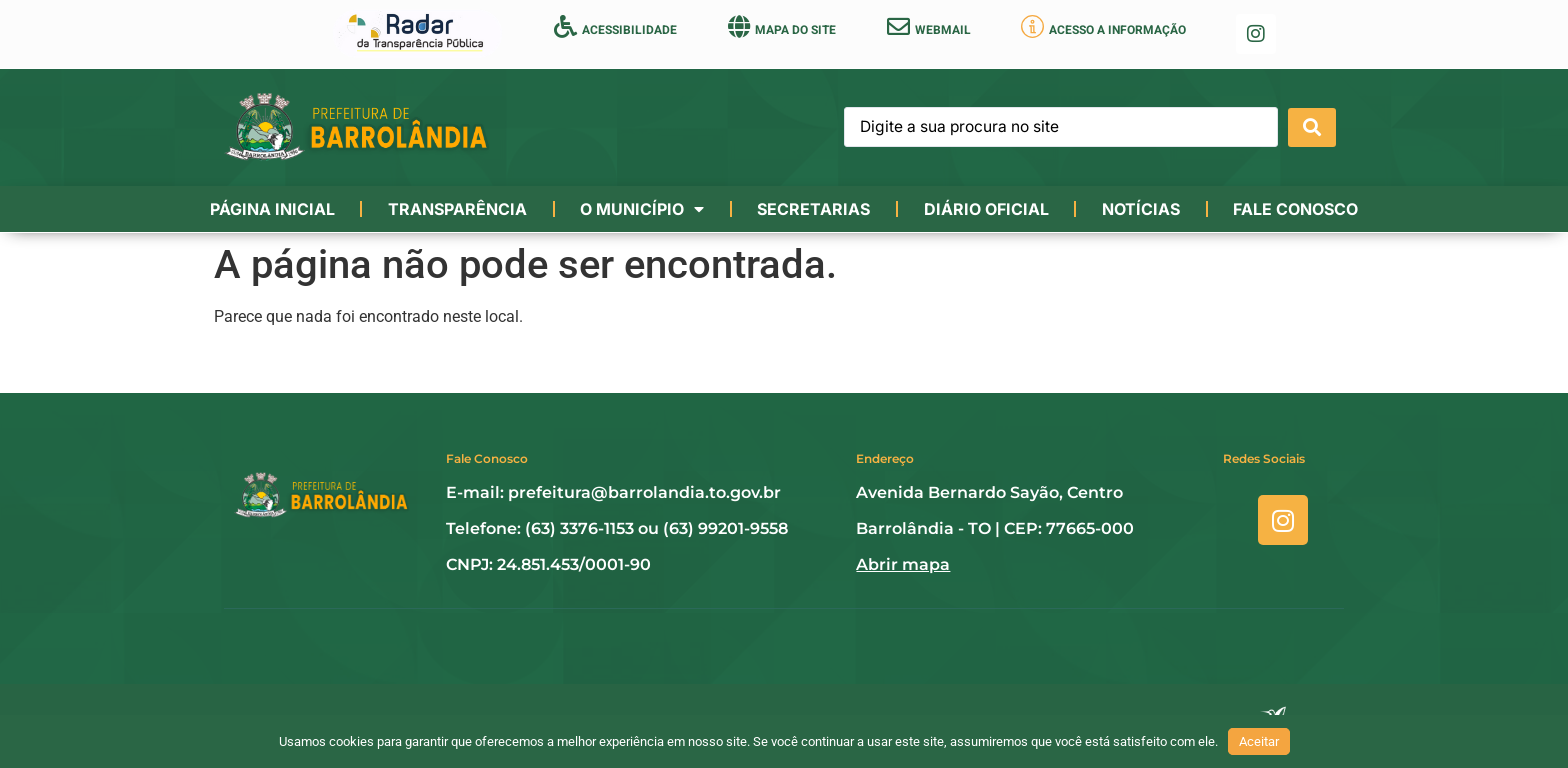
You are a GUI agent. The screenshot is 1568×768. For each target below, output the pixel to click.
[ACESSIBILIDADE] (565, 26)
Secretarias (813, 209)
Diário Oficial (986, 209)
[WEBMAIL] (898, 26)
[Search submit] (1312, 127)
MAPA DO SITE (795, 30)
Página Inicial (272, 209)
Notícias (1141, 209)
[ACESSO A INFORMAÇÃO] (1032, 26)
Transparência (457, 209)
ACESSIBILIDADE (629, 30)
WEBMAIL (943, 30)
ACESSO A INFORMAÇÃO (1117, 30)
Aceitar (1259, 741)
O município (642, 209)
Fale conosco (1295, 209)
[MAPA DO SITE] (738, 26)
